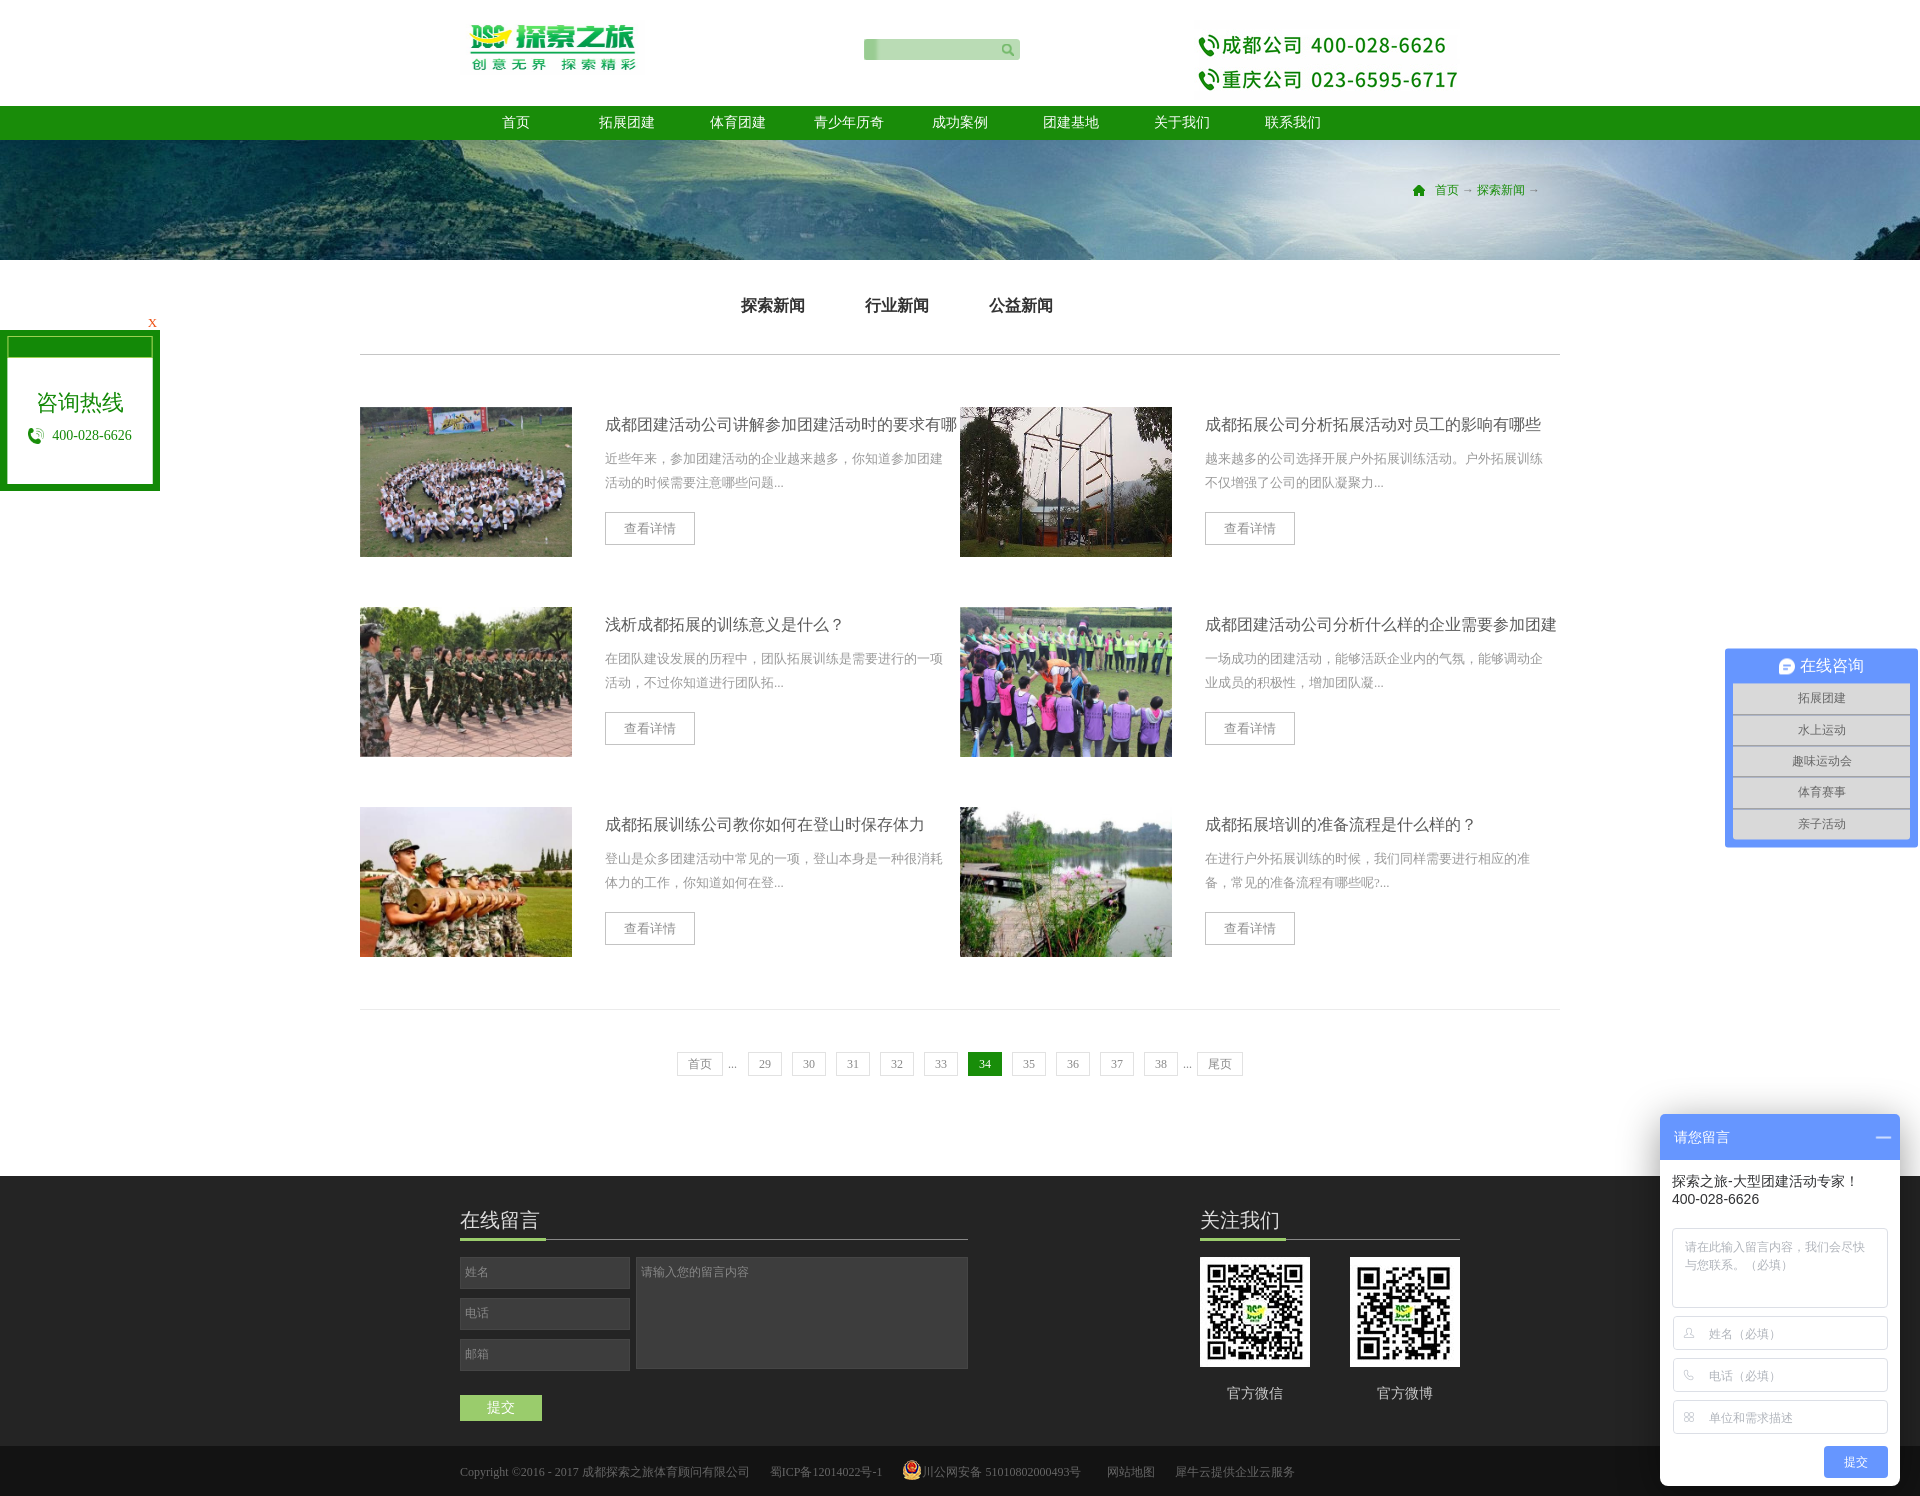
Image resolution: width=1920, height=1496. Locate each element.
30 (809, 1064)
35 (1029, 1064)
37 (1117, 1064)
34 (985, 1064)
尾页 (1220, 1064)
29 (765, 1064)
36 (1073, 1064)
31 (853, 1064)
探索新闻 (1501, 190)
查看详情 (650, 528)
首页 (516, 122)
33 (941, 1064)
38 (1161, 1064)
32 (897, 1064)
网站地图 (1128, 1472)
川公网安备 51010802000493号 (1001, 1472)
